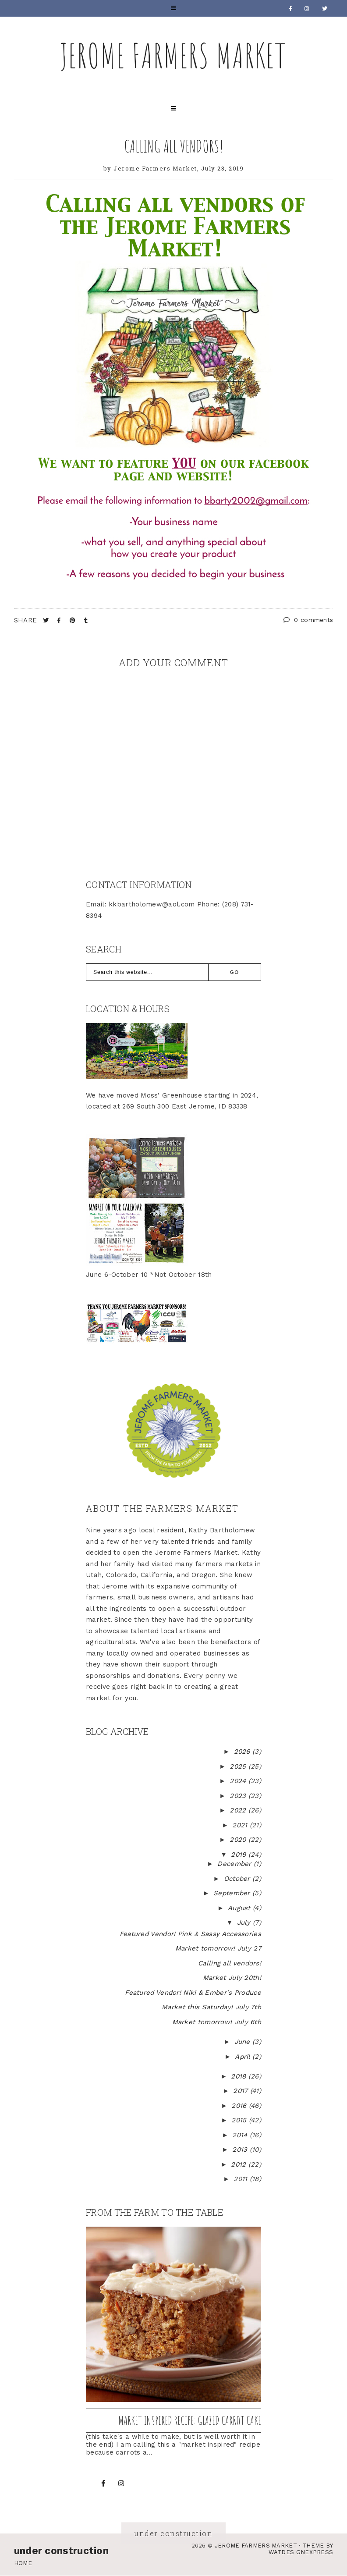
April (243, 2057)
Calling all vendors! (173, 145)
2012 (239, 2164)
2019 (239, 1854)
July (245, 1922)
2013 (241, 2149)
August (240, 1908)
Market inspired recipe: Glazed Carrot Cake (189, 2420)
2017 (241, 2091)
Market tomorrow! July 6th (217, 2022)
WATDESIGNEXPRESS (301, 2552)
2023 (239, 1796)
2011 (242, 2179)
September (232, 1893)
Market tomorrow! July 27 (218, 1948)
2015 (240, 2120)
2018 (239, 2076)
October (238, 1879)
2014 (241, 2135)
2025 (239, 1766)
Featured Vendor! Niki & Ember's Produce (193, 1993)
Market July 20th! (232, 1978)
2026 (243, 1751)
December (235, 1864)
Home (23, 2563)
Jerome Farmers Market (173, 55)
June (243, 2042)
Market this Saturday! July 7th (211, 2007)
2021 (241, 1825)
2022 (239, 1810)
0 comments (308, 619)
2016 (240, 2106)
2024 (239, 1781)
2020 (239, 1840)
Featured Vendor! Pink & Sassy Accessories (190, 1934)
